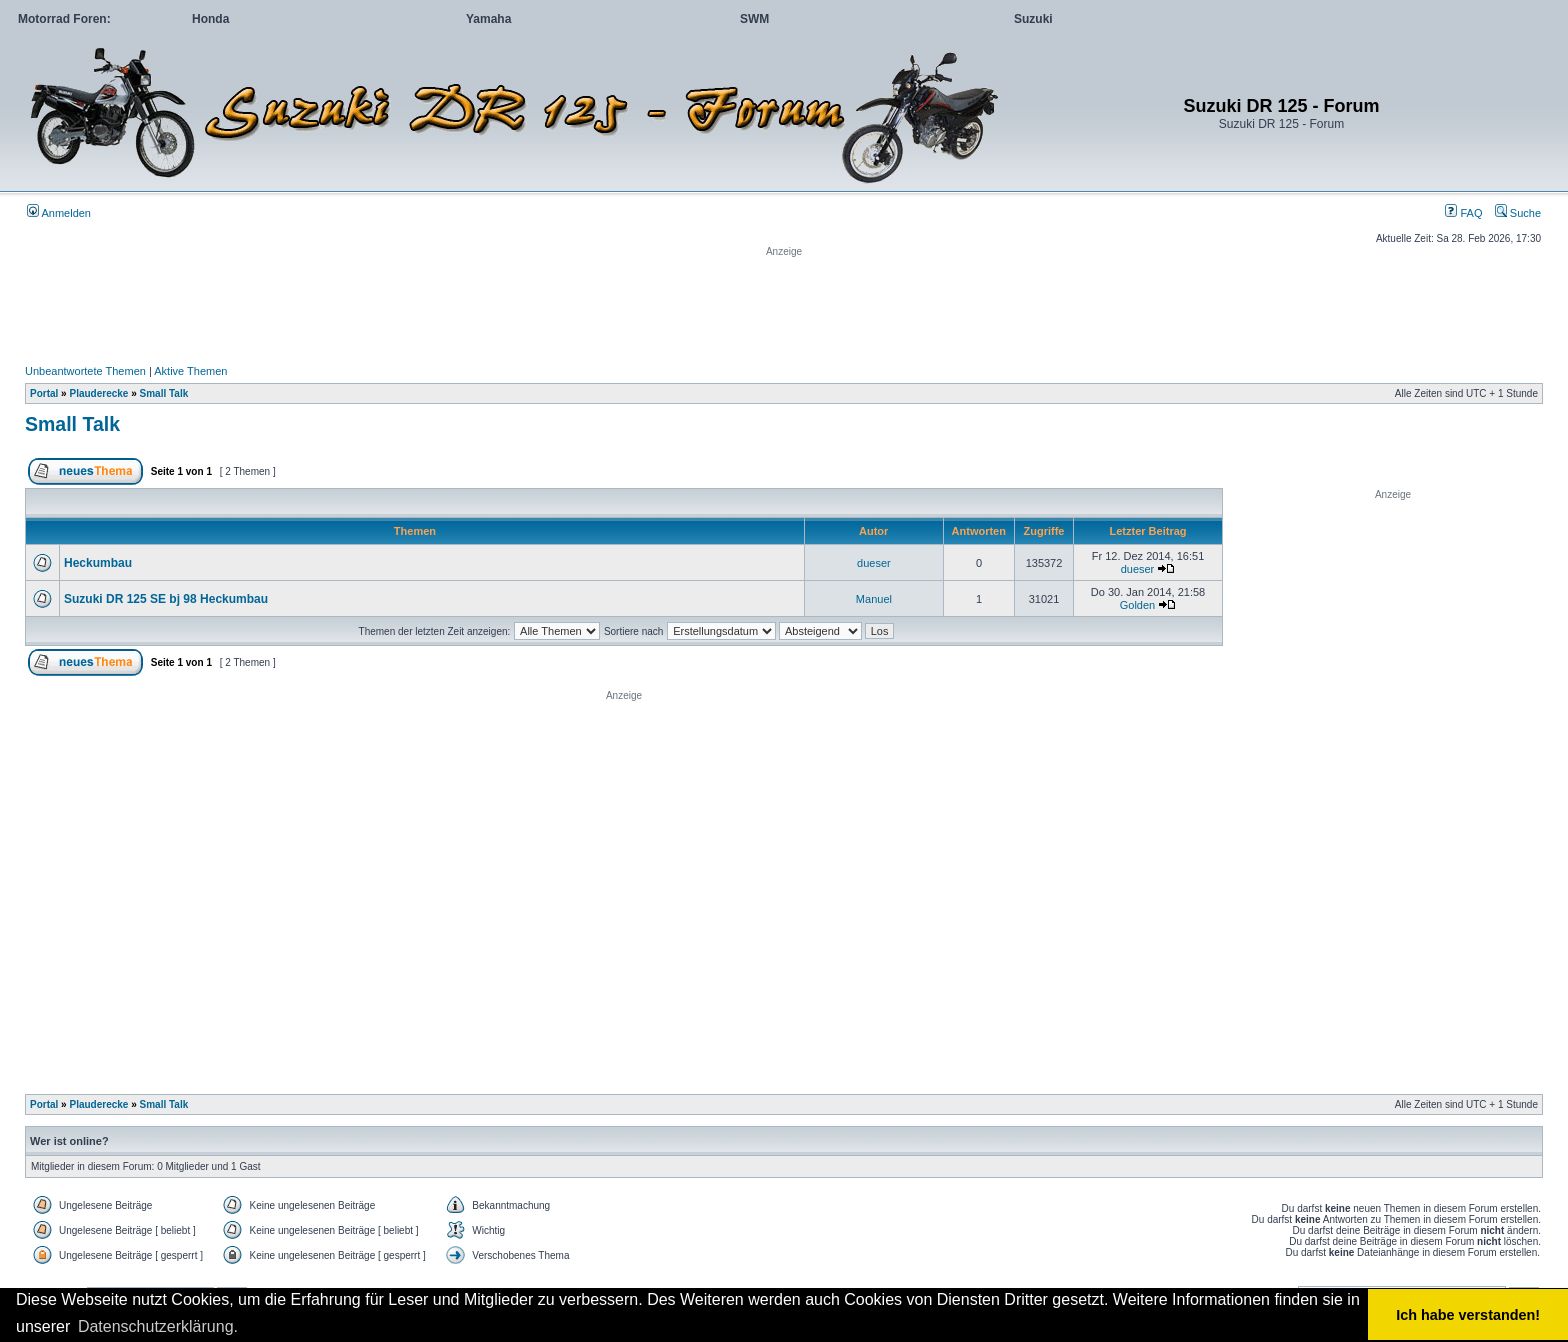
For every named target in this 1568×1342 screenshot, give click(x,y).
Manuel (874, 599)
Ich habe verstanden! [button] (1468, 1315)
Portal (44, 393)
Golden (1137, 605)
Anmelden (59, 213)
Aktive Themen (190, 371)
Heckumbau (98, 563)
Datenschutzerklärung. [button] (158, 1326)
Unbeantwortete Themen (85, 371)
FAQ (1463, 213)
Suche (1518, 213)
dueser (874, 563)
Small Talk (164, 393)
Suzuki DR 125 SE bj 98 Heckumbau (166, 599)
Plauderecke (98, 393)
